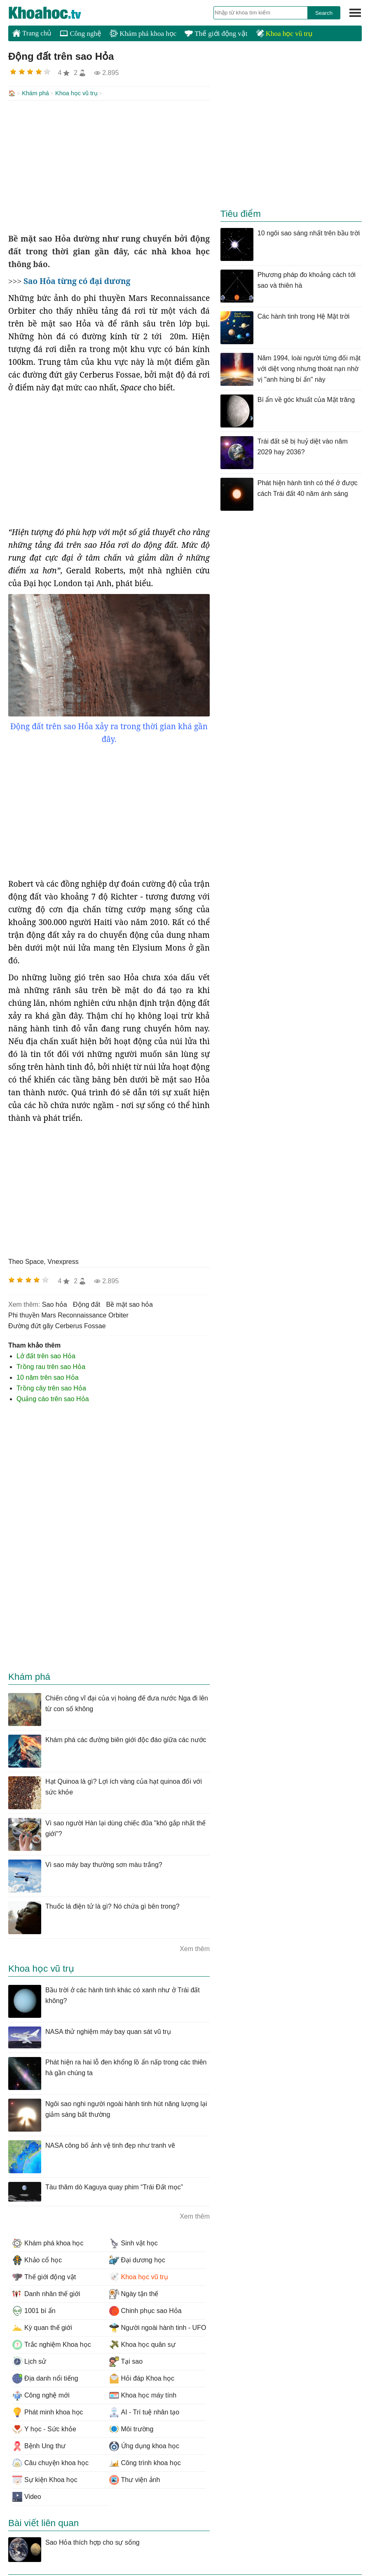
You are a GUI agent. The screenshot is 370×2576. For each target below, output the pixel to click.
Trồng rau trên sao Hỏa (50, 1365)
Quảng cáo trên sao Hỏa (52, 1398)
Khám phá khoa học (143, 34)
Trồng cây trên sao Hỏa (51, 1387)
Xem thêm (195, 1947)
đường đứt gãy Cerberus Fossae (57, 1325)
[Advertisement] (109, 165)
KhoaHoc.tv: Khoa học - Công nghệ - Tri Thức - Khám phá (53, 12)
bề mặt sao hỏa (129, 1303)
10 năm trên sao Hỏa (47, 1376)
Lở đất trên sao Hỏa (45, 1355)
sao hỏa (54, 1303)
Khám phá (35, 93)
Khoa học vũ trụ (284, 34)
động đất (86, 1303)
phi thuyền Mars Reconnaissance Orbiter (68, 1314)
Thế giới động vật (216, 34)
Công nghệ (80, 34)
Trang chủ (32, 33)
